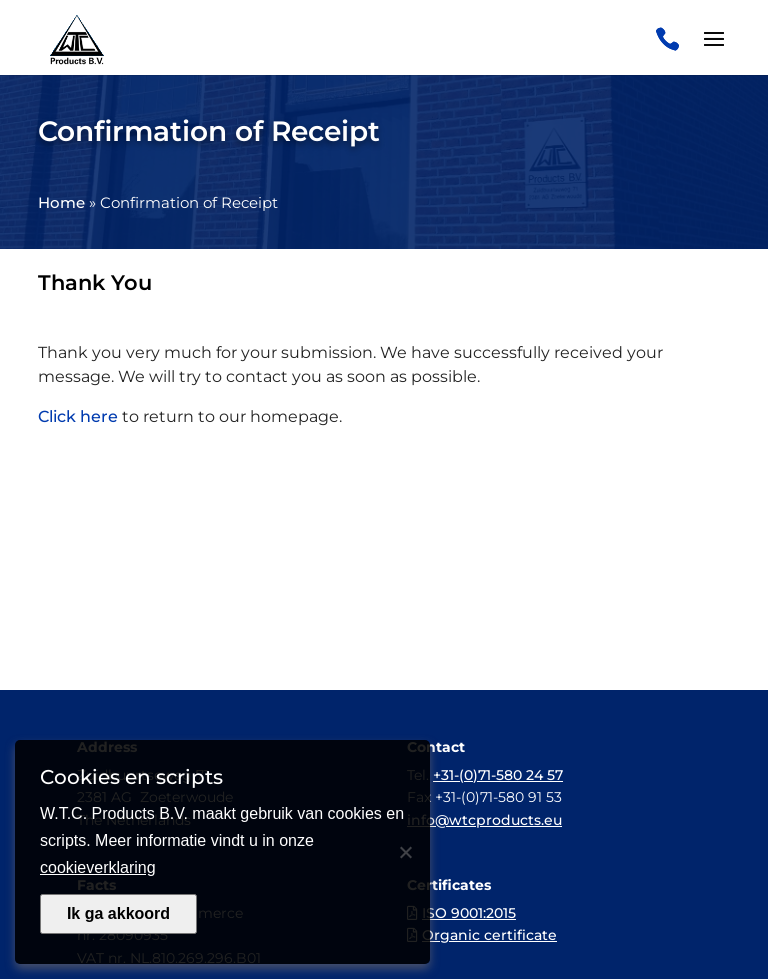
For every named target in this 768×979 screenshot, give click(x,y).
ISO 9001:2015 (469, 913)
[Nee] (405, 852)
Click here (78, 416)
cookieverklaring (98, 867)
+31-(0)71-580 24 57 (498, 775)
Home (61, 202)
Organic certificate (489, 935)
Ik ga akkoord (118, 913)
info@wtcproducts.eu (484, 820)
